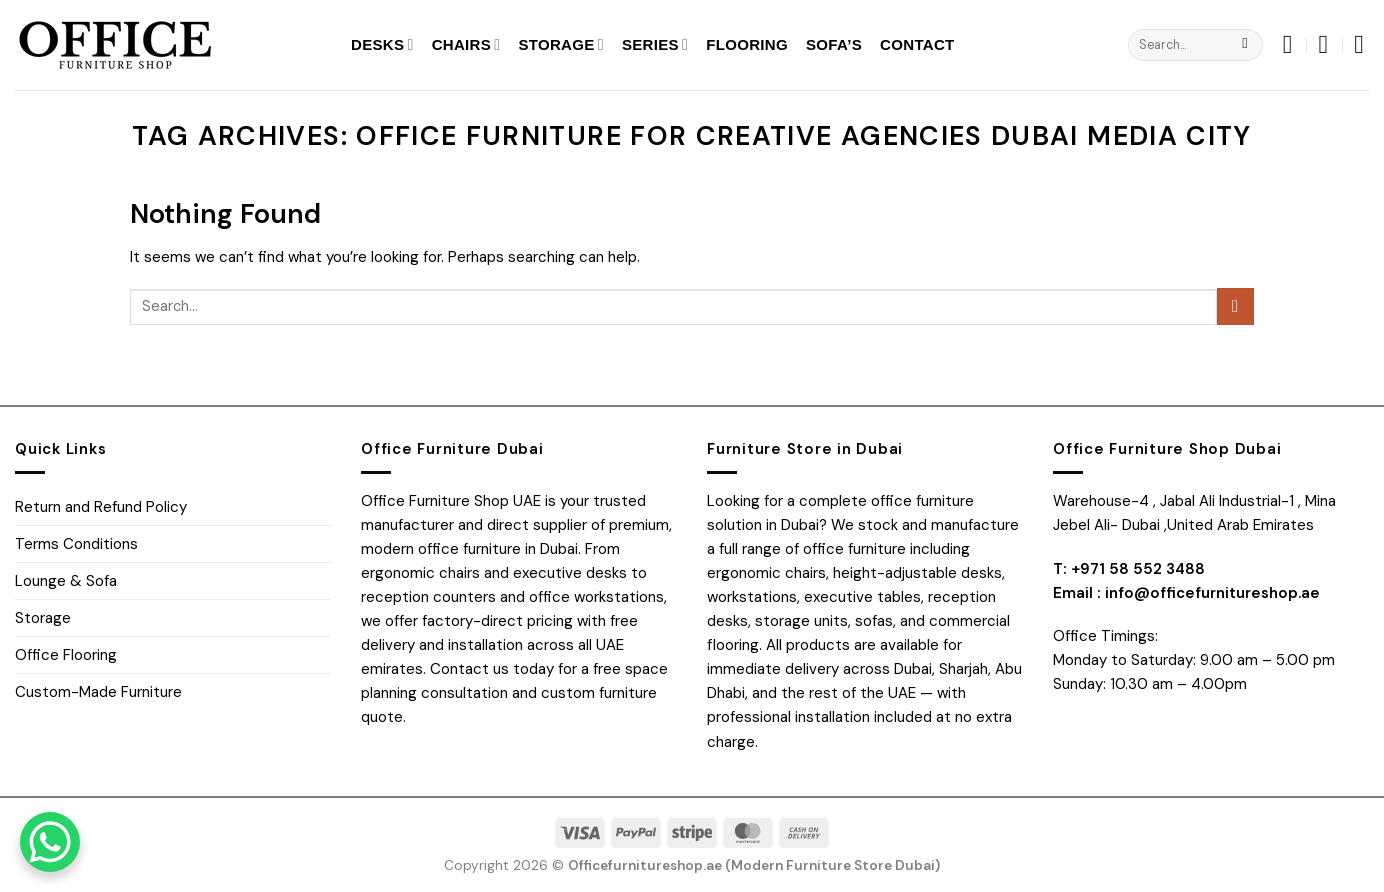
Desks (382, 44)
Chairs (466, 44)
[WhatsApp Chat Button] (50, 842)
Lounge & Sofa (66, 581)
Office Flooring (66, 655)
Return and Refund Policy (101, 507)
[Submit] (1245, 45)
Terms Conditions (76, 544)
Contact (917, 44)
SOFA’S (834, 44)
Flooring (747, 44)
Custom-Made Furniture (98, 692)
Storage (561, 44)
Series (655, 44)
